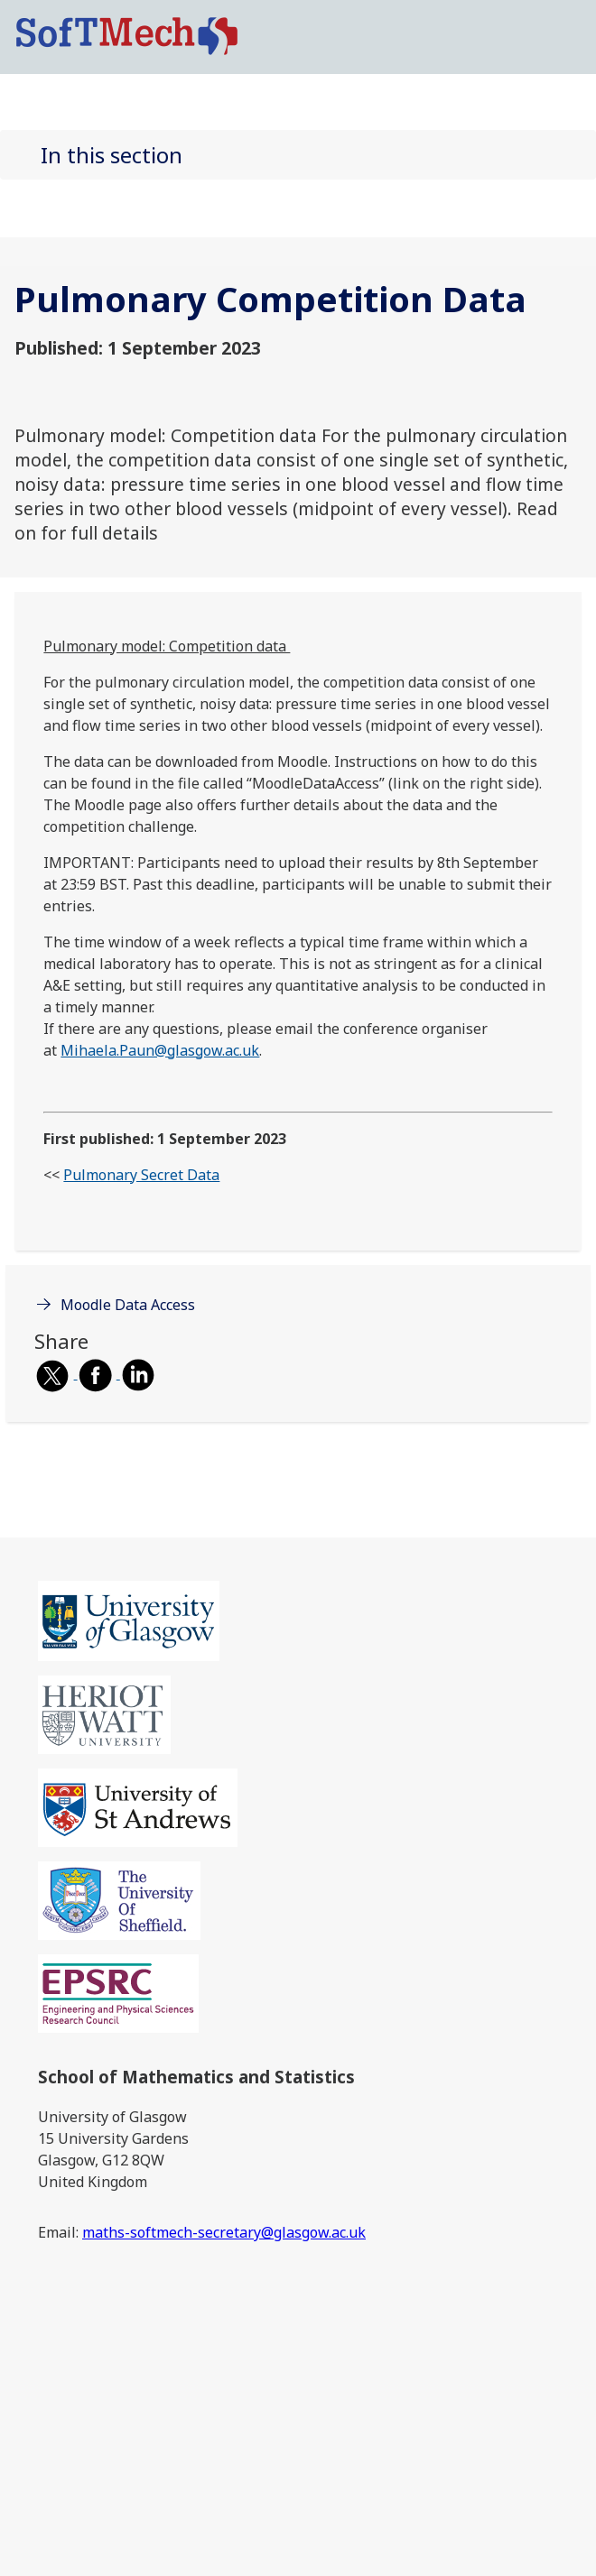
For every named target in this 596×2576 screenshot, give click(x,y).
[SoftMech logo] (127, 35)
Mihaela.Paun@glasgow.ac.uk (160, 1050)
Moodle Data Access (128, 1305)
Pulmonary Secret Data (141, 1175)
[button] (298, 155)
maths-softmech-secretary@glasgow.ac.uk (224, 2232)
